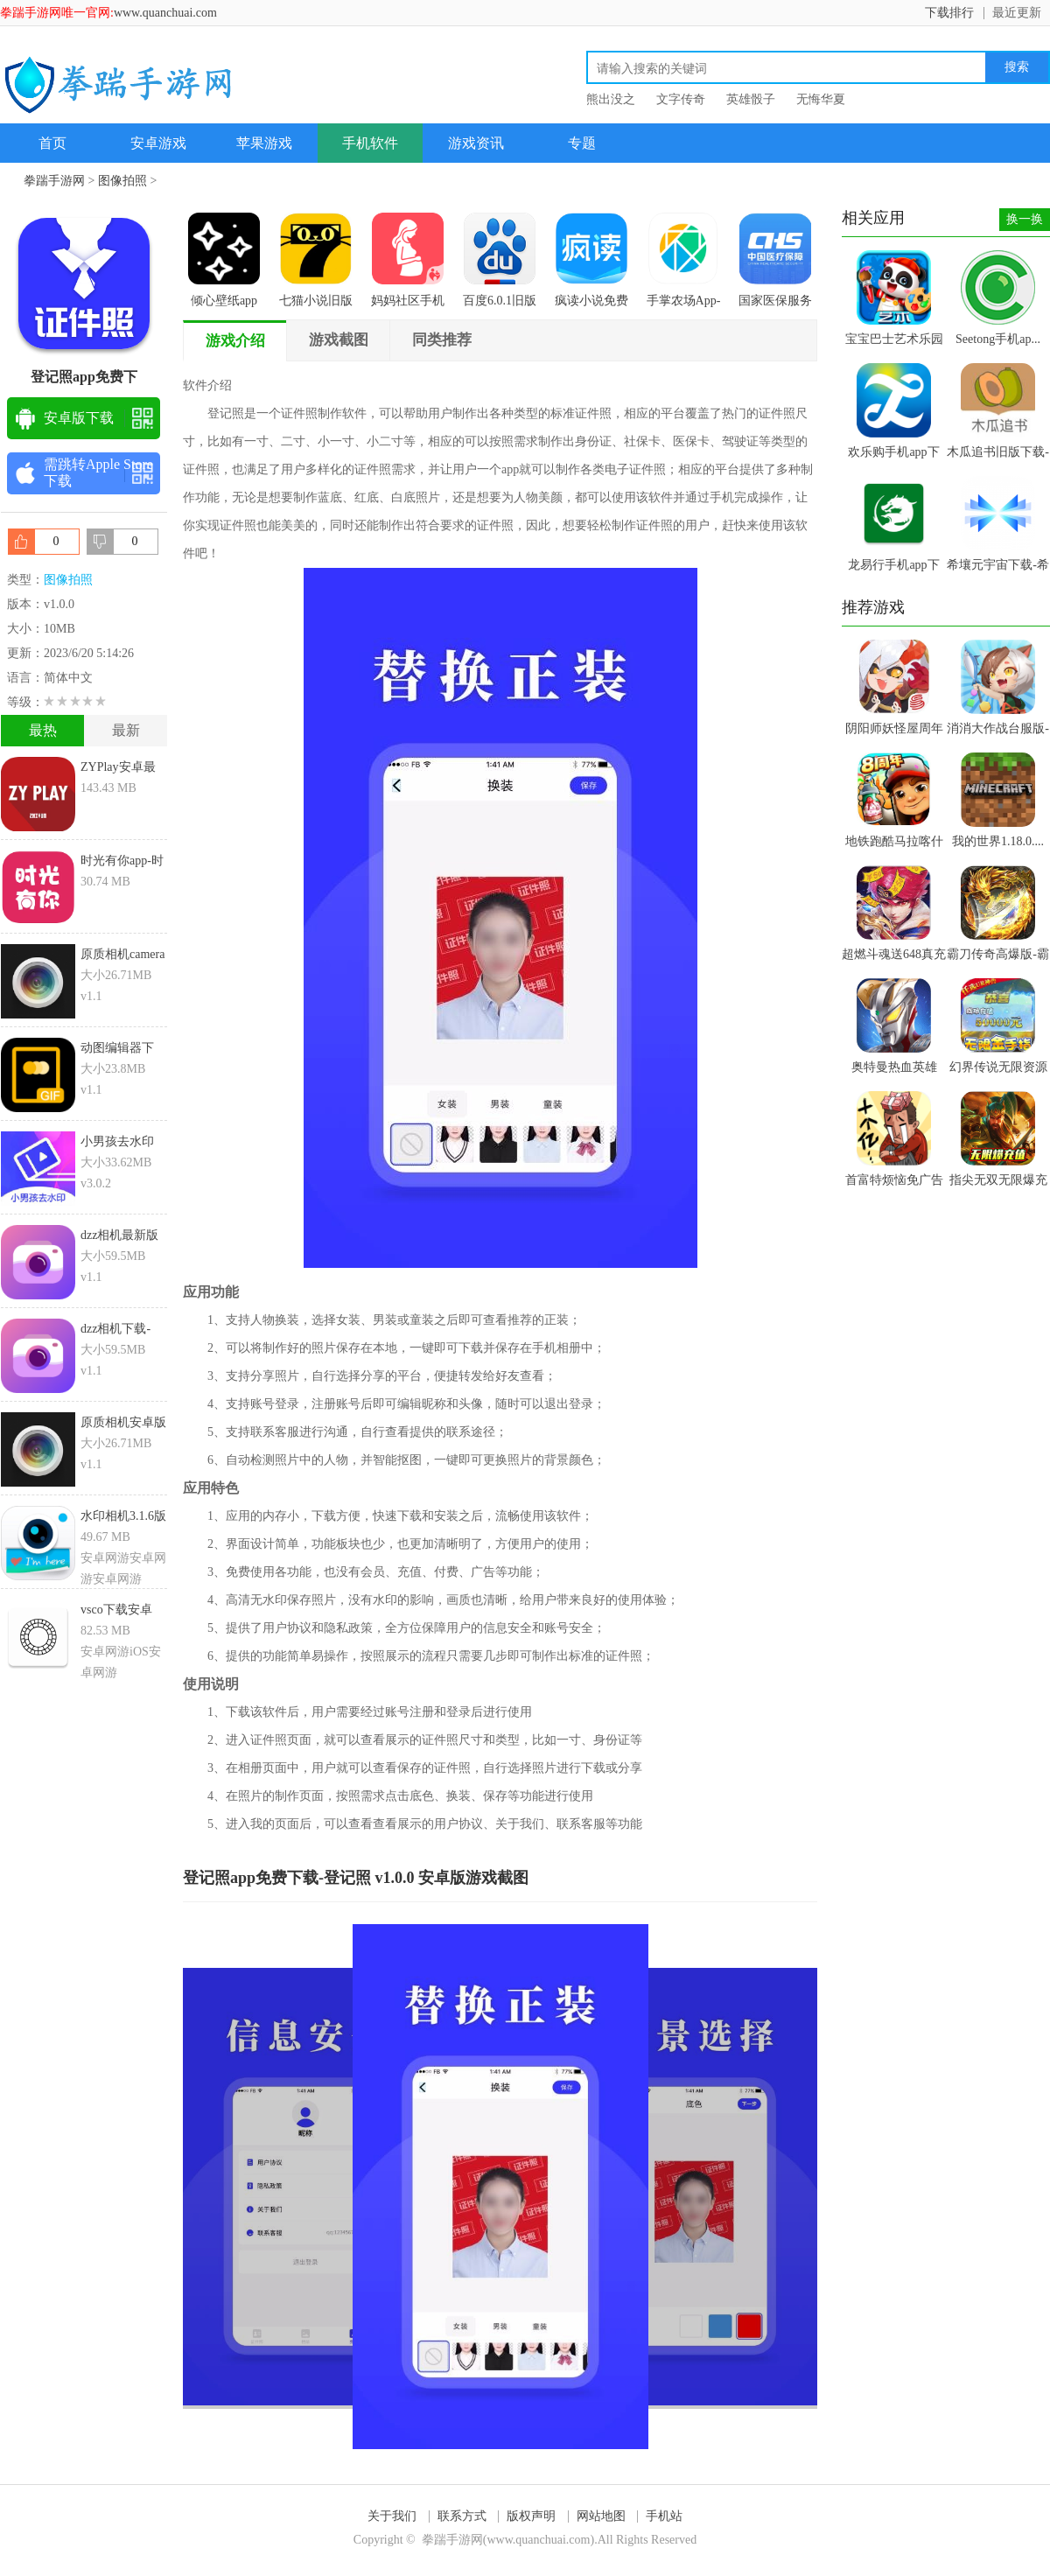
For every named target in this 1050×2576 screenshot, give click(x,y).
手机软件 (370, 143)
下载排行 (949, 12)
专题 (582, 143)
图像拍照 (122, 180)
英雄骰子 (750, 99)
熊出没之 (610, 99)
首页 (52, 143)
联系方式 (462, 2516)
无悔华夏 (820, 99)
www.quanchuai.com (165, 12)
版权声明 (531, 2516)
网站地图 (601, 2516)
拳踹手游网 (54, 180)
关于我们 (392, 2516)
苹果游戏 (264, 143)
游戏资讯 (476, 143)
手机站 (664, 2516)
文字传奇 (680, 99)
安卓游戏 (158, 143)
